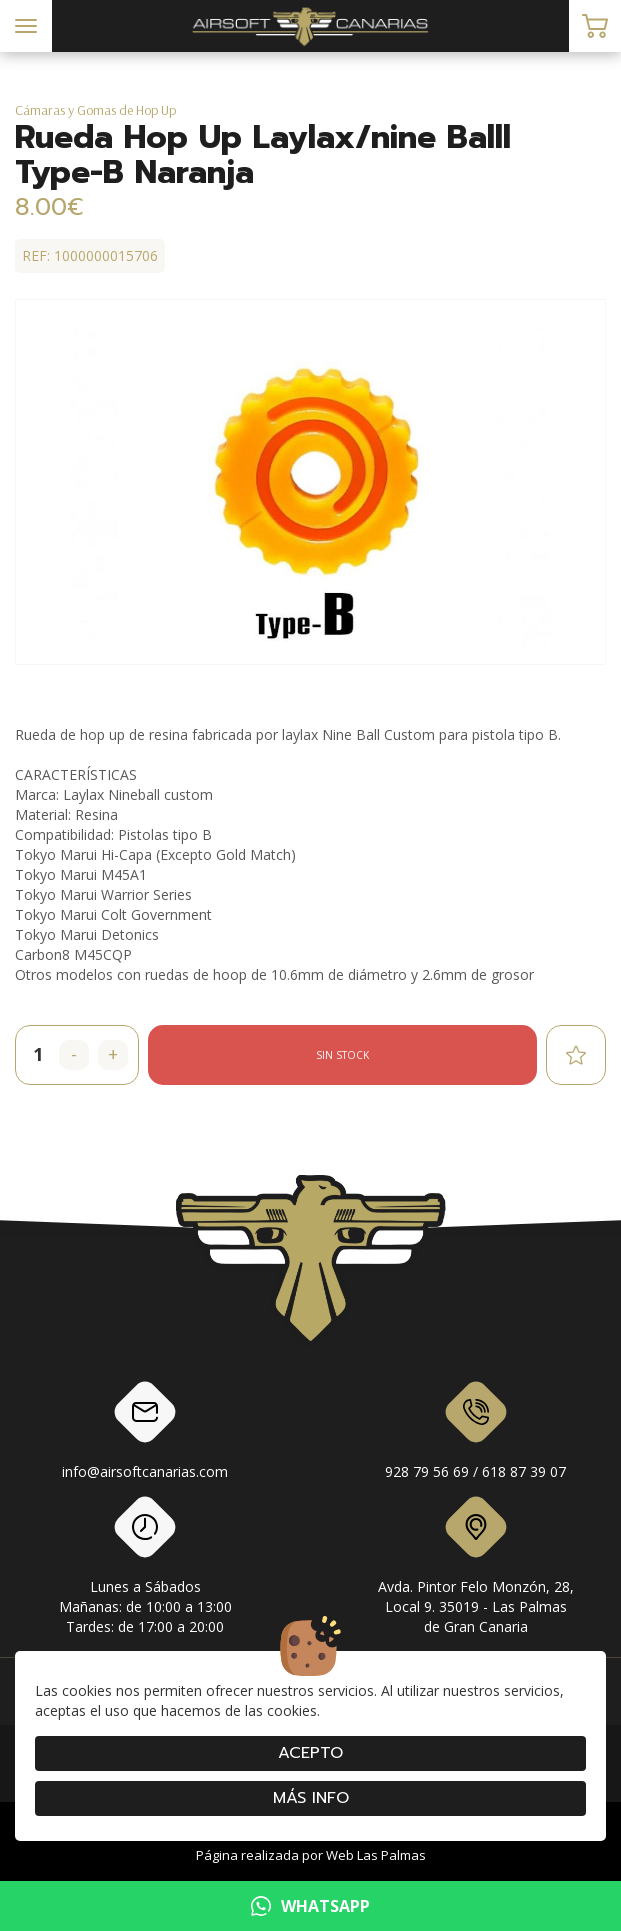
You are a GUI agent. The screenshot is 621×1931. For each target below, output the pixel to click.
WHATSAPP (310, 1906)
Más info (311, 1798)
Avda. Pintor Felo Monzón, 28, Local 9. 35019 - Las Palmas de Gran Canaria (476, 1569)
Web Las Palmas (376, 1855)
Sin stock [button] (342, 1055)
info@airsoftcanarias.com (145, 1434)
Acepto (310, 1753)
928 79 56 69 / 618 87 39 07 (475, 1434)
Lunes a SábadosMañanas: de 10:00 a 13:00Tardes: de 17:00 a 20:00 (145, 1569)
